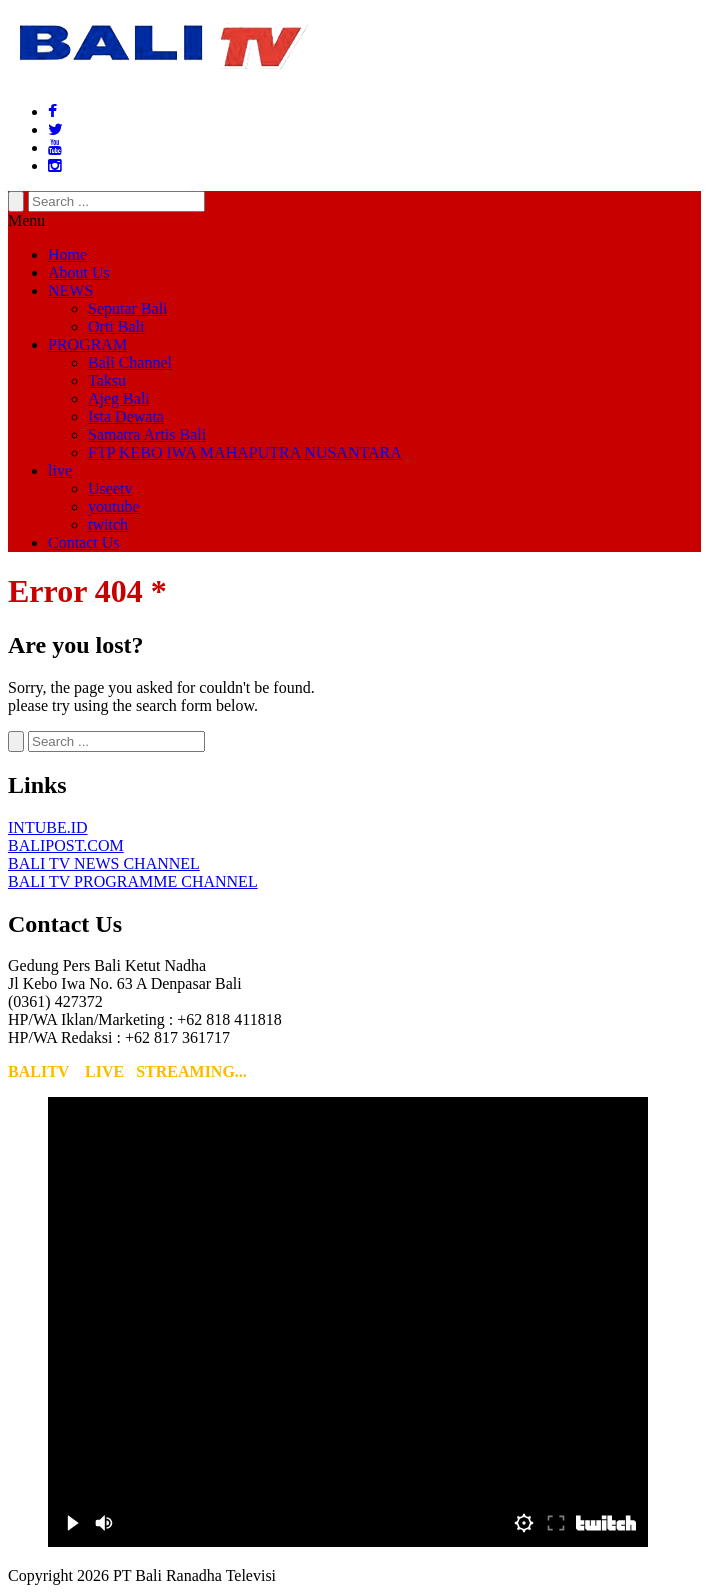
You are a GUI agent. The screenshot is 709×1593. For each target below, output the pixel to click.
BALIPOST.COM (66, 845)
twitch (108, 524)
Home (67, 254)
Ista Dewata (126, 416)
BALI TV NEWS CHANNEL (104, 863)
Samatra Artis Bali (147, 434)
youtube (114, 506)
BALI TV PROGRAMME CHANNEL (133, 881)
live (60, 470)
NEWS (70, 290)
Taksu (107, 380)
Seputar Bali (128, 308)
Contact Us (84, 542)
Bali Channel (130, 362)
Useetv (110, 488)
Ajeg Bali (119, 398)
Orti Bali (116, 326)
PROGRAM (87, 344)
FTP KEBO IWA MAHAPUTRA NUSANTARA (245, 452)
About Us (79, 272)
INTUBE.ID (48, 827)
